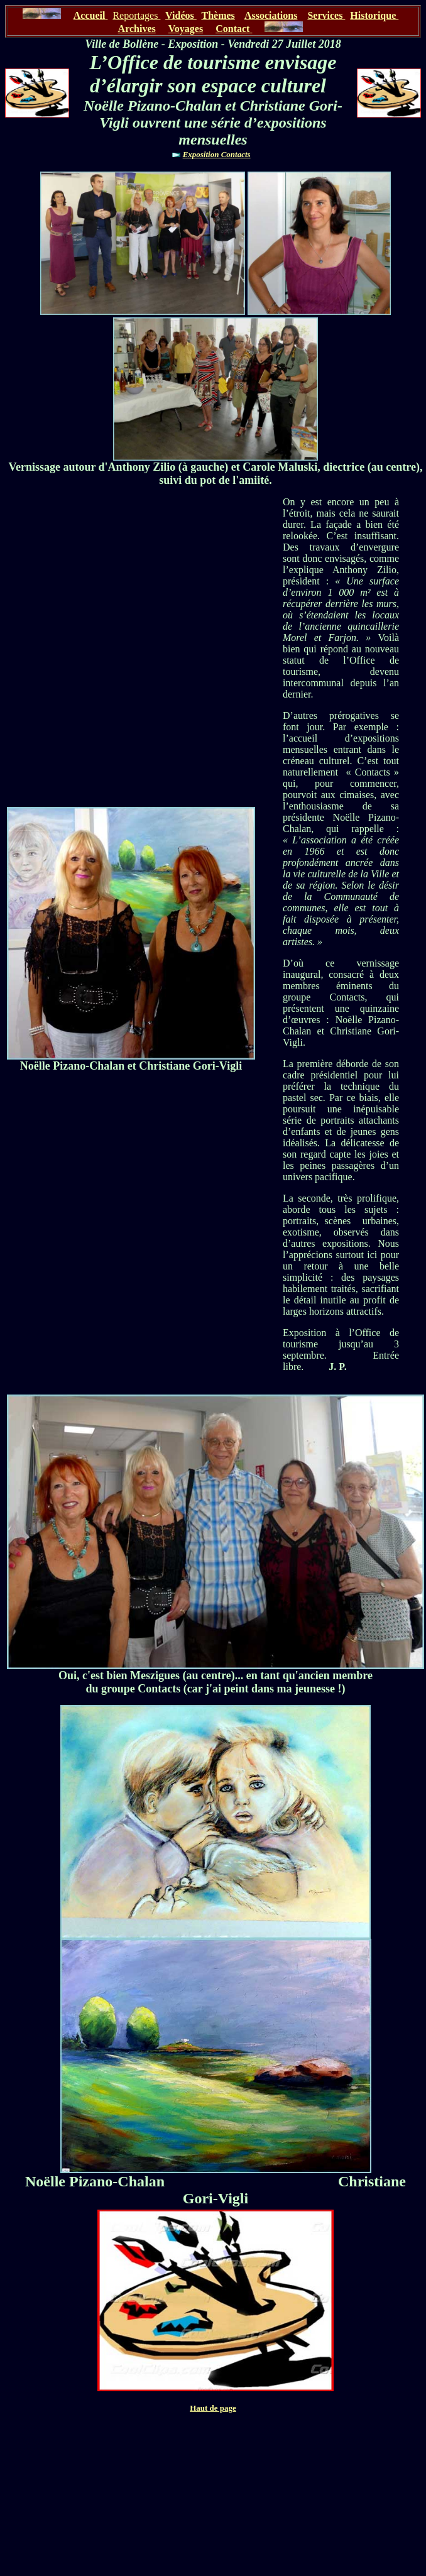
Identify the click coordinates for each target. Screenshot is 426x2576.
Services (326, 15)
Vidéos (181, 15)
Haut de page (213, 2408)
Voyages (185, 28)
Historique (374, 15)
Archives (137, 28)
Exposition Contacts (217, 154)
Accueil (90, 15)
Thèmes (217, 15)
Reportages (136, 15)
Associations (270, 15)
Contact (234, 28)
